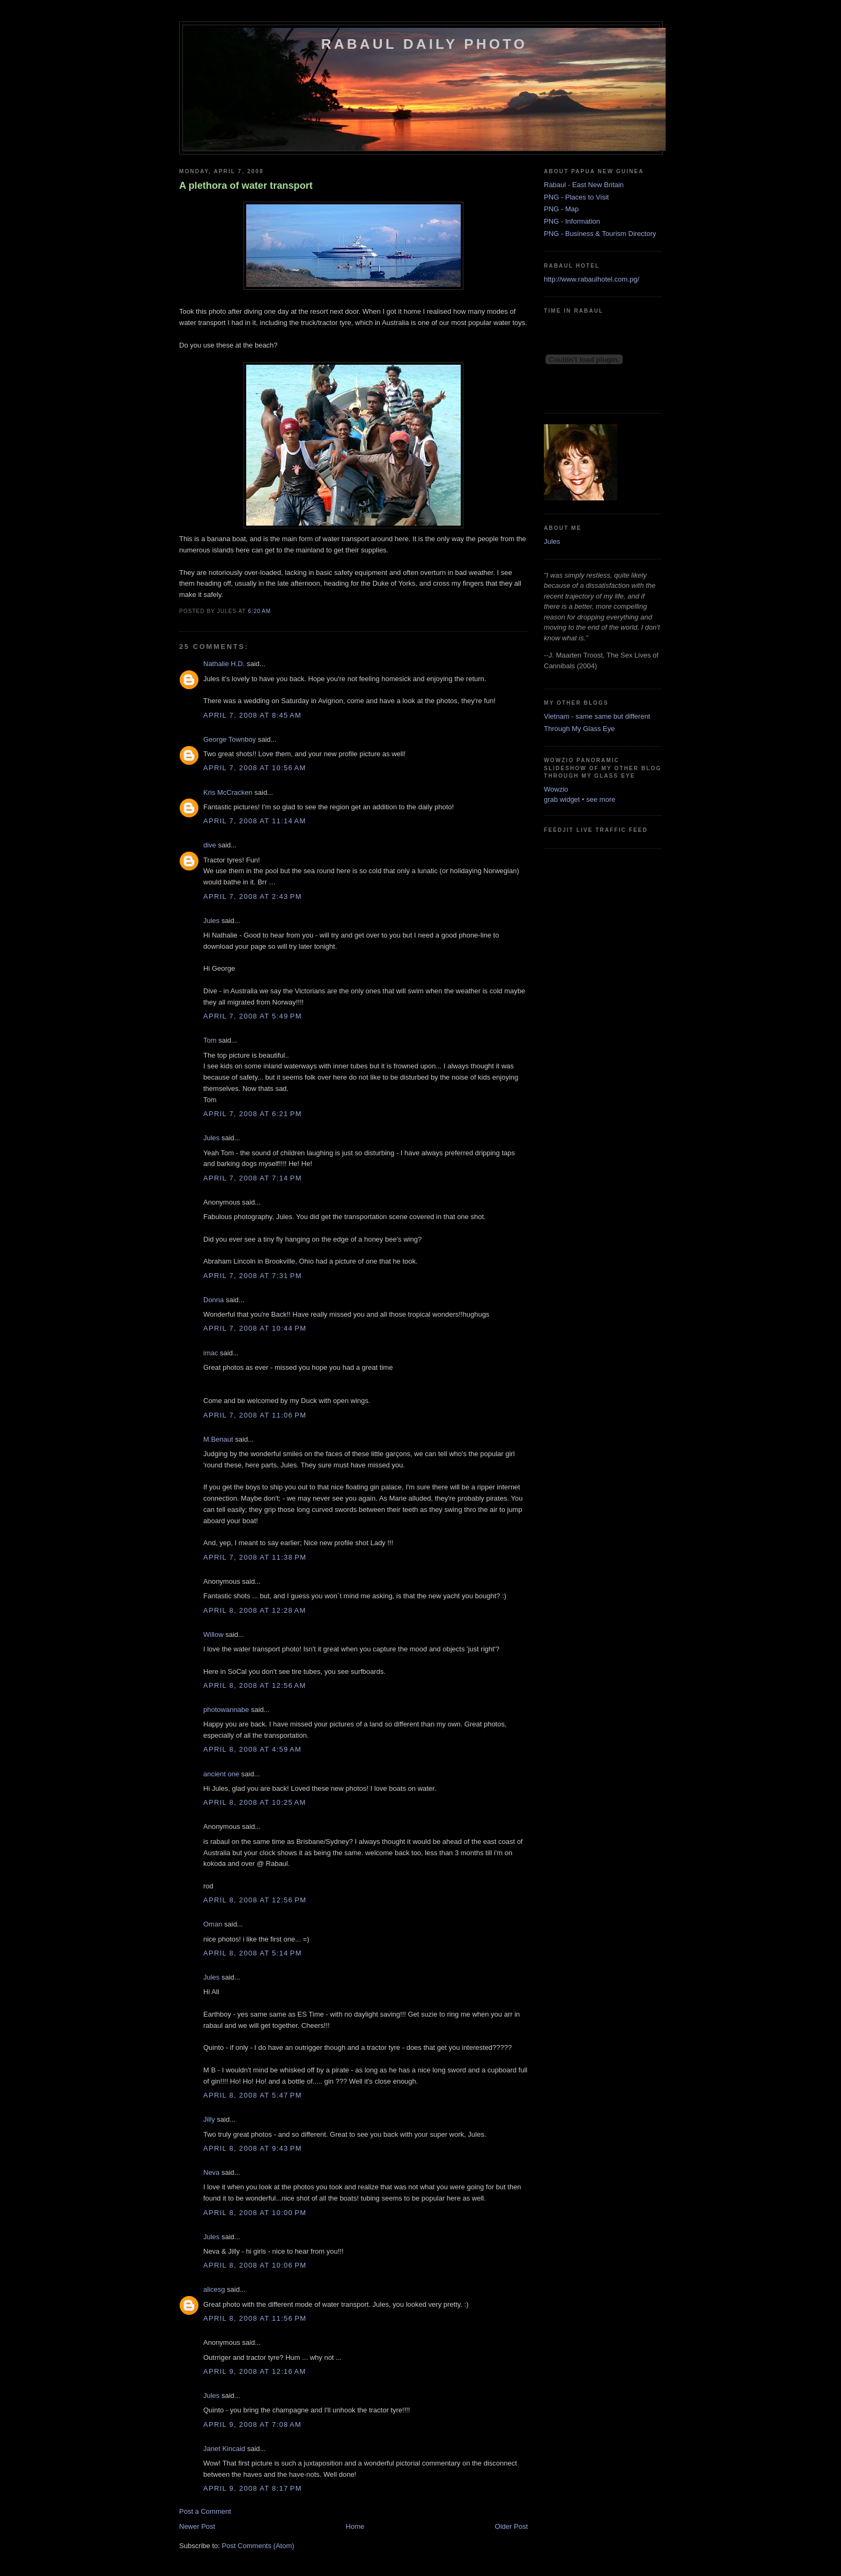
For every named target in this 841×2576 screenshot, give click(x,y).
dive (209, 845)
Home (355, 2526)
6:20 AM (259, 611)
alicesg (214, 2289)
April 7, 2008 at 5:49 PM (252, 1016)
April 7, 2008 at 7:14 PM (252, 1178)
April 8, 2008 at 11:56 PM (254, 2318)
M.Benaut (218, 1439)
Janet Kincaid (224, 2449)
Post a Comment (205, 2511)
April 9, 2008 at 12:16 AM (254, 2371)
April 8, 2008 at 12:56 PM (254, 1900)
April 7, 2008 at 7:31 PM (252, 1276)
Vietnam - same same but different (597, 716)
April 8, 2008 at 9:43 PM (252, 2148)
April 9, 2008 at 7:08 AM (252, 2424)
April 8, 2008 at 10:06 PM (254, 2265)
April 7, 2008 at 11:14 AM (254, 821)
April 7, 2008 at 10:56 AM (254, 768)
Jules (211, 921)
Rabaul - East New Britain (584, 185)
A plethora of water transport (246, 185)
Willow (213, 1634)
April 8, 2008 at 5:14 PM (252, 1953)
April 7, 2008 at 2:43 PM (252, 896)
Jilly (209, 2119)
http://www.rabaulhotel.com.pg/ (591, 279)
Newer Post (197, 2526)
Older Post (511, 2526)
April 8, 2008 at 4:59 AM (252, 1749)
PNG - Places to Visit (576, 197)
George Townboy (229, 739)
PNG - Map (561, 209)
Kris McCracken (228, 792)
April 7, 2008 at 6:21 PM (252, 1114)
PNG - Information (572, 221)
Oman (212, 1924)
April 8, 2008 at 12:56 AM (254, 1685)
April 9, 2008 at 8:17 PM (252, 2488)
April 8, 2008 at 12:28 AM (254, 1610)
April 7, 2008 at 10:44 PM (254, 1328)
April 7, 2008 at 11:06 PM (254, 1415)
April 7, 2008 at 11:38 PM (254, 1557)
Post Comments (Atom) (258, 2546)
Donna (213, 1300)
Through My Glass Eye (579, 729)
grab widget (562, 799)
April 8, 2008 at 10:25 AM (254, 1802)
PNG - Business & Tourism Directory (600, 234)
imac (210, 1353)
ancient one (221, 1774)
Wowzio (556, 789)
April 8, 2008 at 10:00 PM (254, 2213)
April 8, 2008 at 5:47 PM (252, 2095)
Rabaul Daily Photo (424, 44)
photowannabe (226, 1710)
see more (600, 799)
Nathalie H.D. (224, 664)
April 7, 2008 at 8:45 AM (252, 715)
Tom (210, 1040)
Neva (211, 2172)
